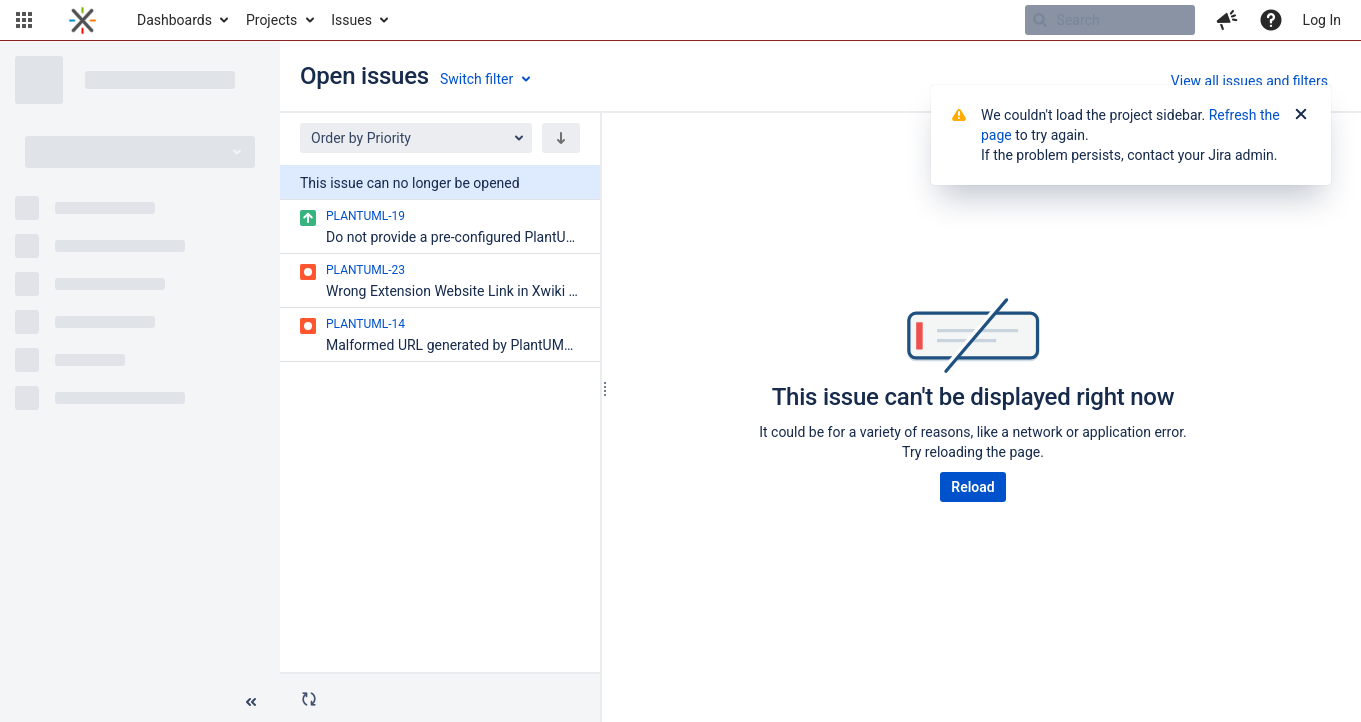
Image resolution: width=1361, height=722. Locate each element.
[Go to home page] (82, 20)
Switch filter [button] (476, 79)
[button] (24, 20)
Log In (1322, 20)
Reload (972, 487)
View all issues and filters (1249, 81)
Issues (351, 20)
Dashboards (174, 20)
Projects (271, 20)
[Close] (1301, 115)
